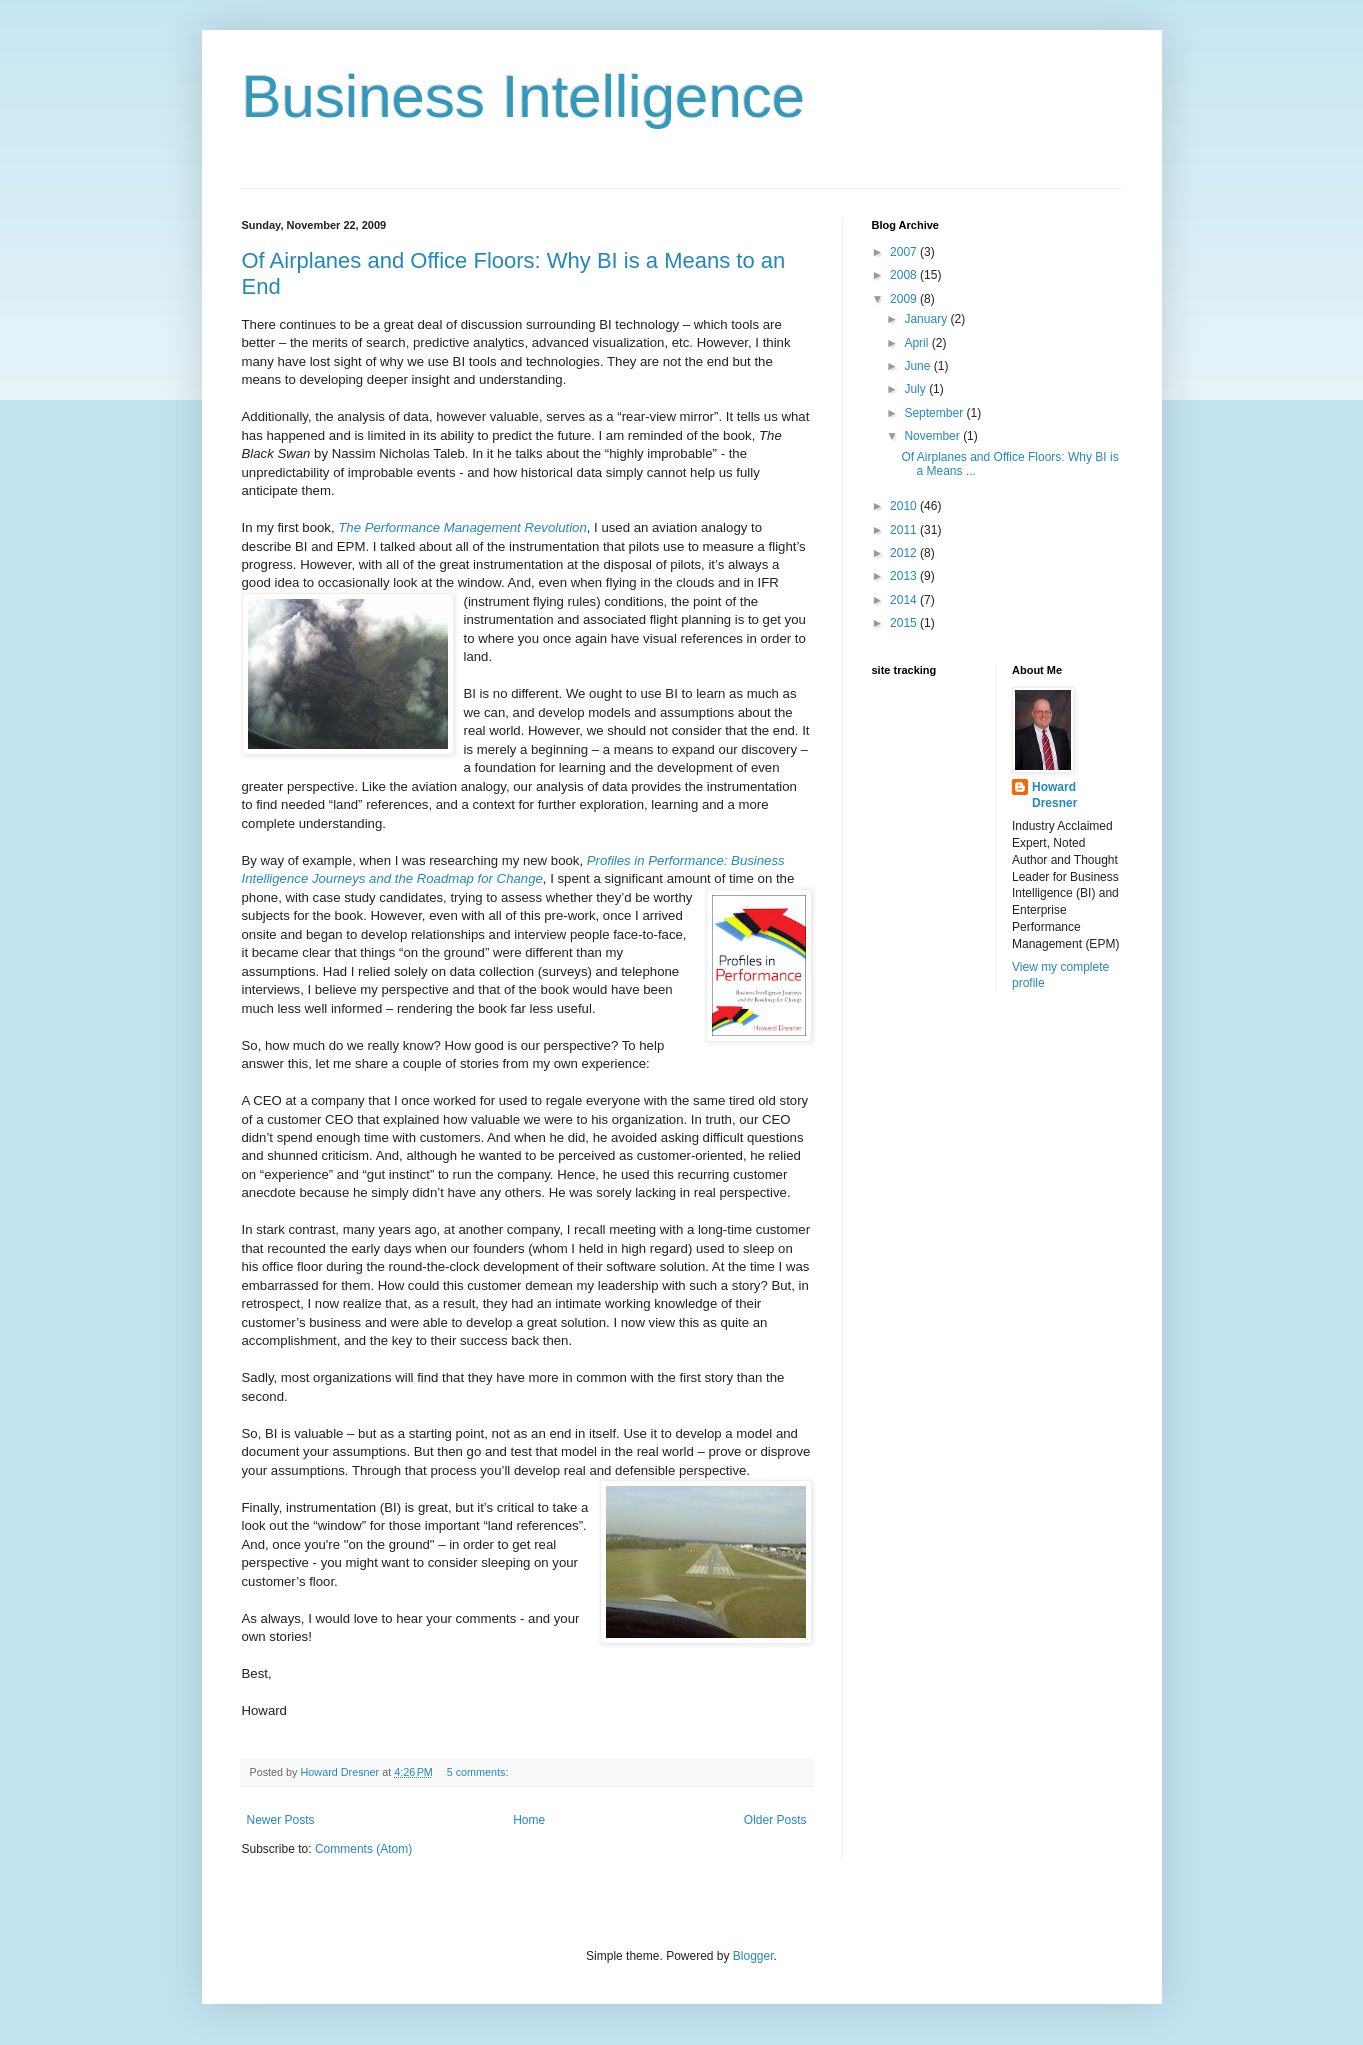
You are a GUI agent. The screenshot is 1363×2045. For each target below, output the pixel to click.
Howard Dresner (1054, 795)
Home (529, 1820)
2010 (905, 506)
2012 (905, 553)
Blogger (753, 1956)
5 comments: (479, 1772)
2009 (905, 299)
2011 (905, 530)
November (933, 436)
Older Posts (775, 1820)
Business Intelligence (524, 96)
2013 (905, 576)
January (927, 319)
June (918, 366)
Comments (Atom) (363, 1849)
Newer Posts (281, 1820)
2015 (905, 623)
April (917, 343)
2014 (905, 600)
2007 (905, 252)
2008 (905, 275)
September (935, 413)
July (916, 389)
